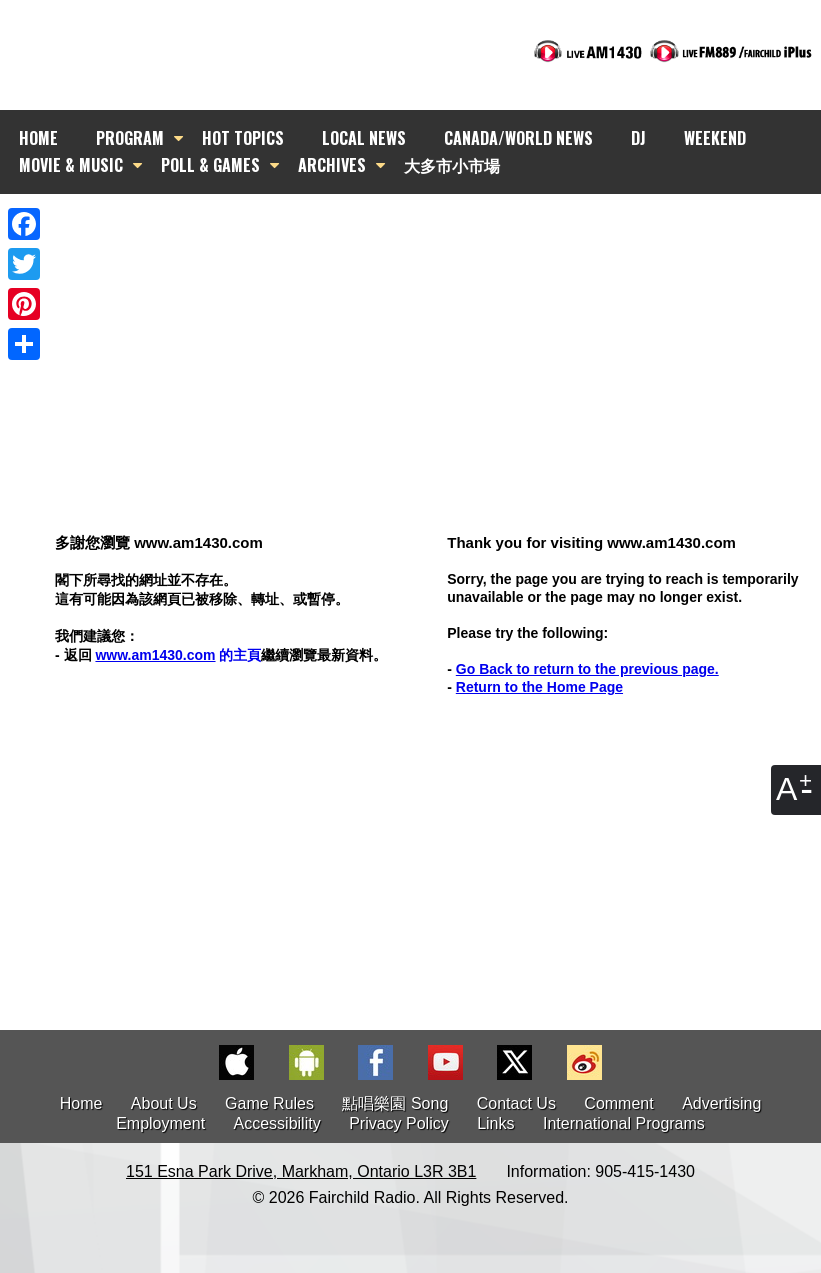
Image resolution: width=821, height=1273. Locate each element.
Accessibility (277, 1123)
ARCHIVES (332, 165)
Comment (618, 1103)
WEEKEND (715, 138)
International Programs (624, 1123)
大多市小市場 (452, 165)
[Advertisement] (428, 325)
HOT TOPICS (243, 138)
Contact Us (516, 1103)
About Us (164, 1103)
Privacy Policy (399, 1123)
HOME (38, 138)
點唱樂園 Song (397, 1103)
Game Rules (269, 1103)
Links (495, 1123)
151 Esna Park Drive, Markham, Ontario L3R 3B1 (301, 1171)
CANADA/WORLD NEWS (518, 138)
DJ (638, 138)
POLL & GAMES (210, 165)
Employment (160, 1123)
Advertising (721, 1103)
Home (81, 1103)
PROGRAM (130, 138)
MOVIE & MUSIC (71, 165)
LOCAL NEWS (364, 138)
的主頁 (178, 655)
